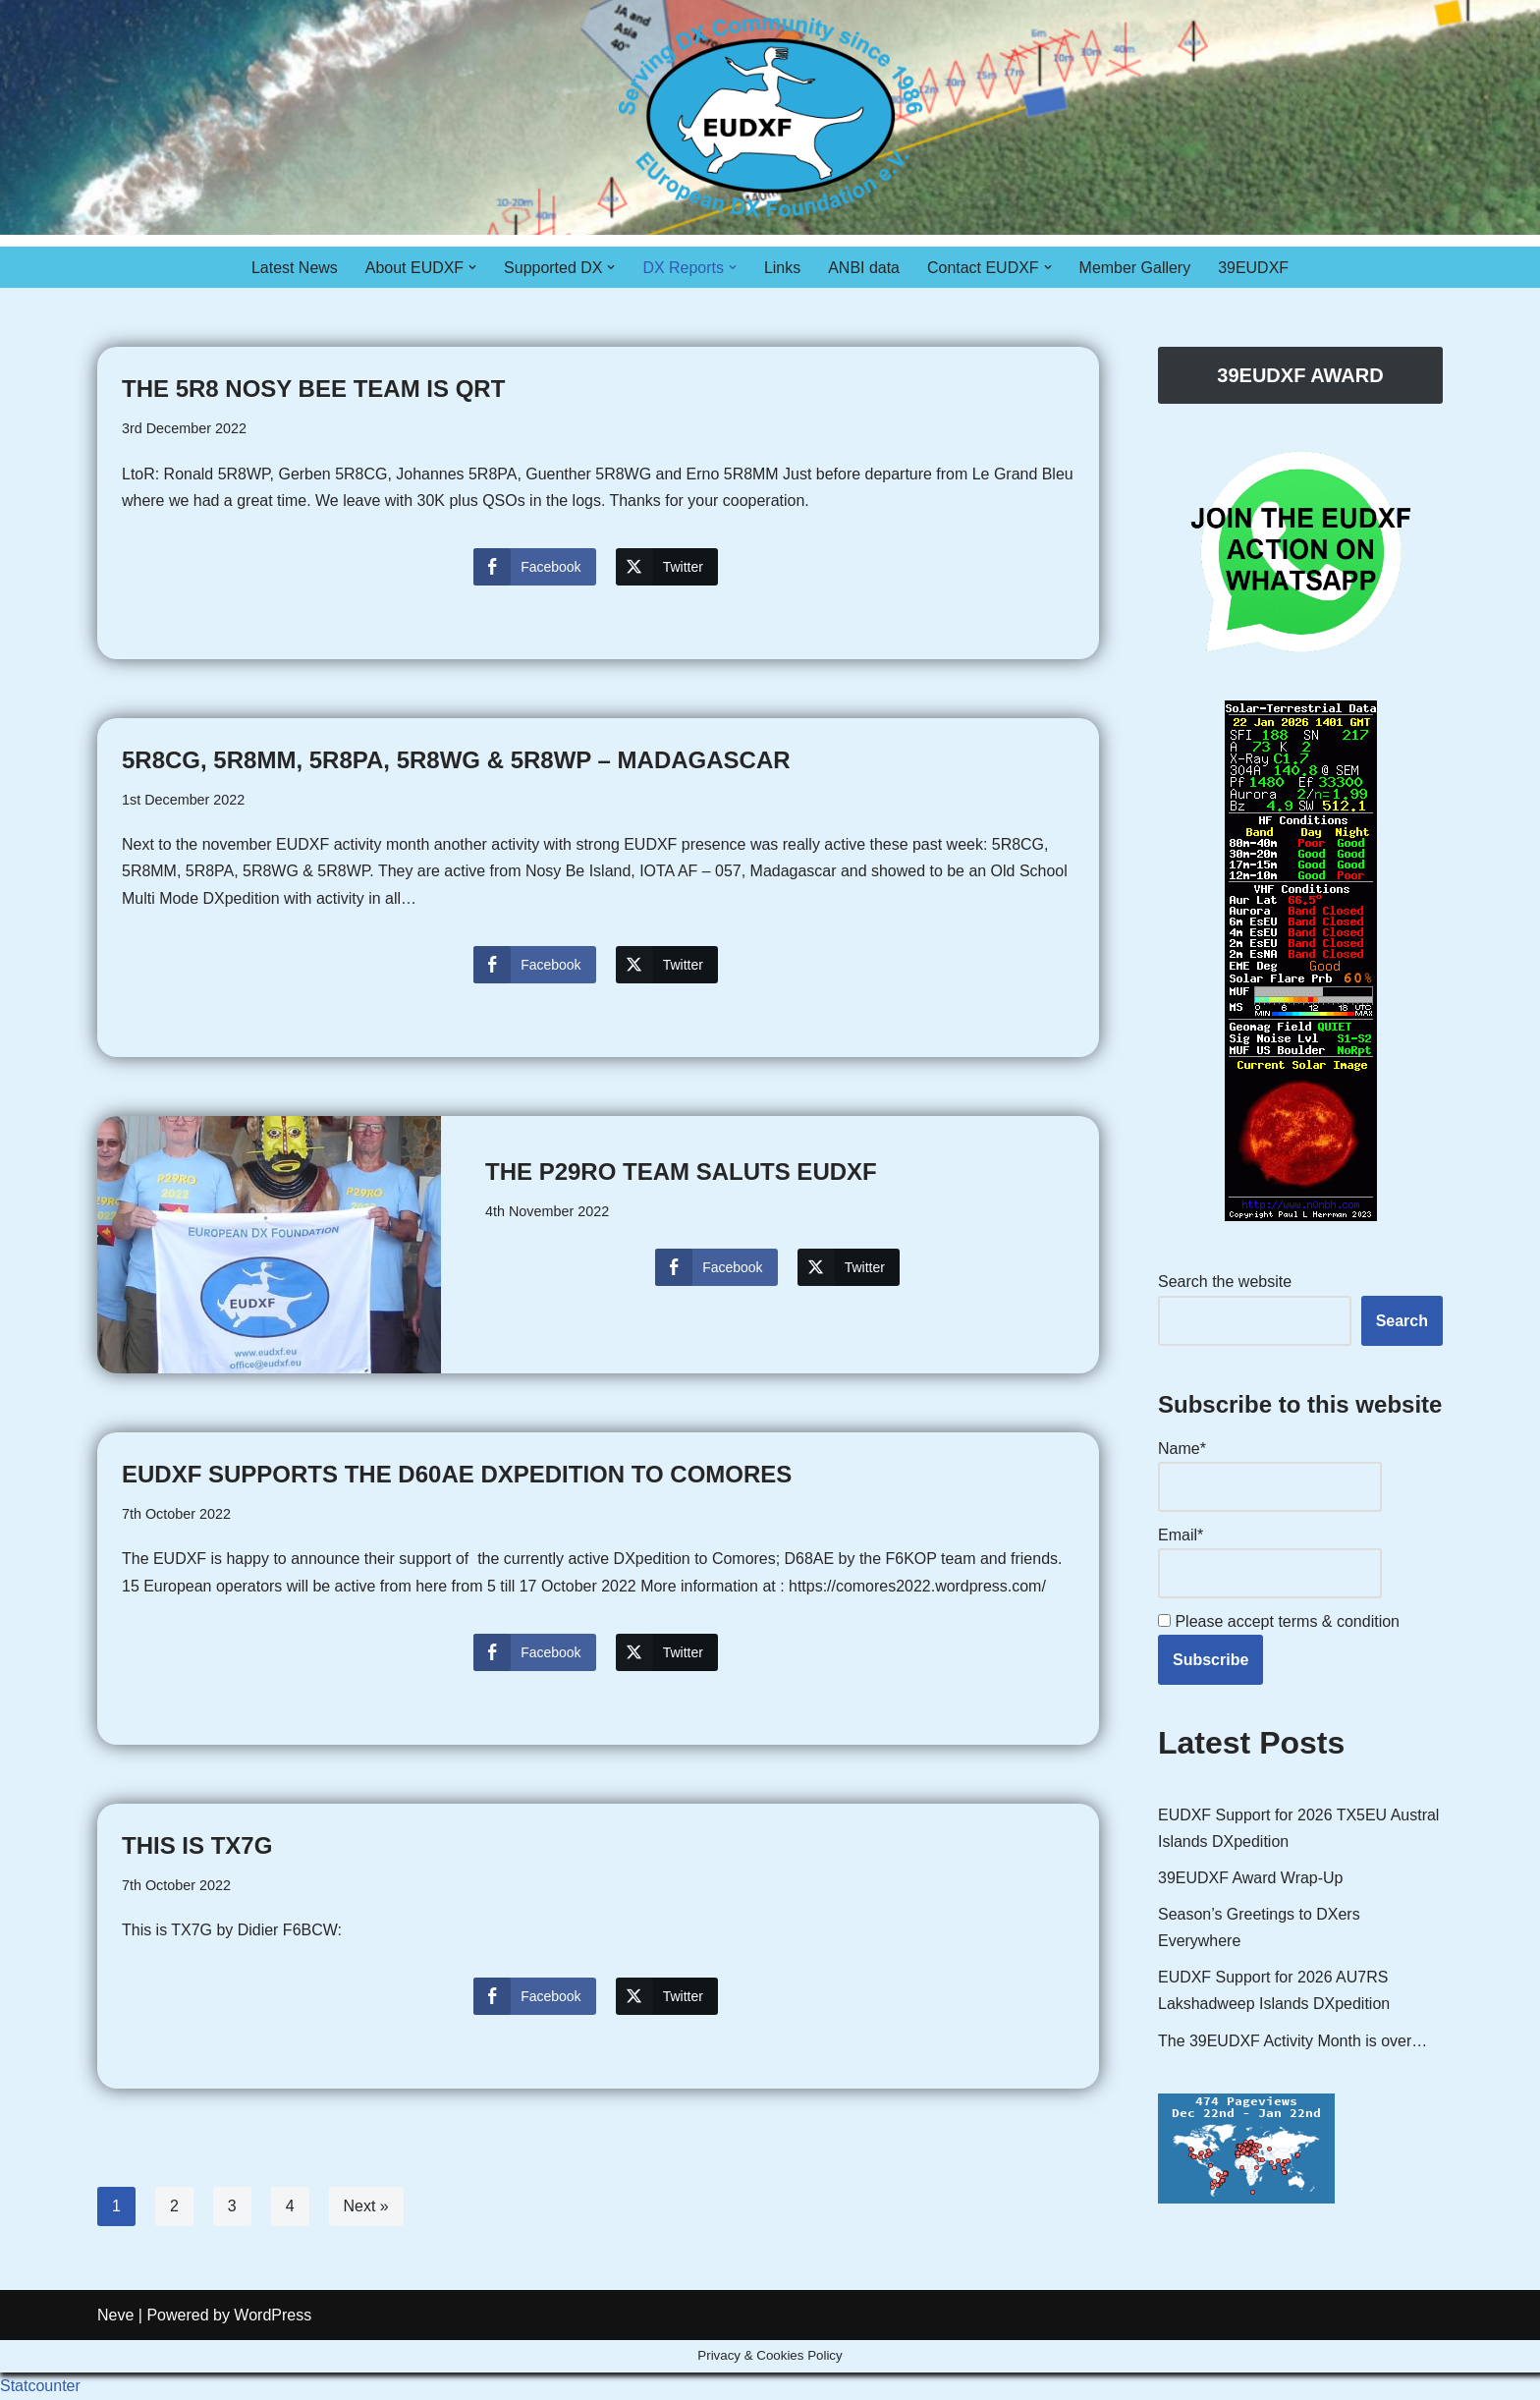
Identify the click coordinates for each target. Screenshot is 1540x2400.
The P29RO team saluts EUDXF (681, 1172)
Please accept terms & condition (1279, 1621)
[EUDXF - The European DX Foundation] (770, 117)
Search (1402, 1320)
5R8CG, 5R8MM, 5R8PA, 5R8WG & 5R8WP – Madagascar (456, 760)
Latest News (293, 267)
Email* (1270, 1562)
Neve (115, 2375)
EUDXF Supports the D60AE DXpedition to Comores (457, 1475)
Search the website (1225, 1282)
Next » (366, 2207)
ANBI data (864, 267)
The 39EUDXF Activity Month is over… (1293, 2042)
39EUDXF (1254, 267)
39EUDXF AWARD (1300, 375)
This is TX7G (197, 1846)
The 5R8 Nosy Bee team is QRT (313, 388)
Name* (1270, 1476)
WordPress (272, 2375)
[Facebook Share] (534, 567)
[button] (472, 267)
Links (782, 267)
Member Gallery (1135, 267)
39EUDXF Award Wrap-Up (1251, 1878)
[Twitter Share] (667, 567)
